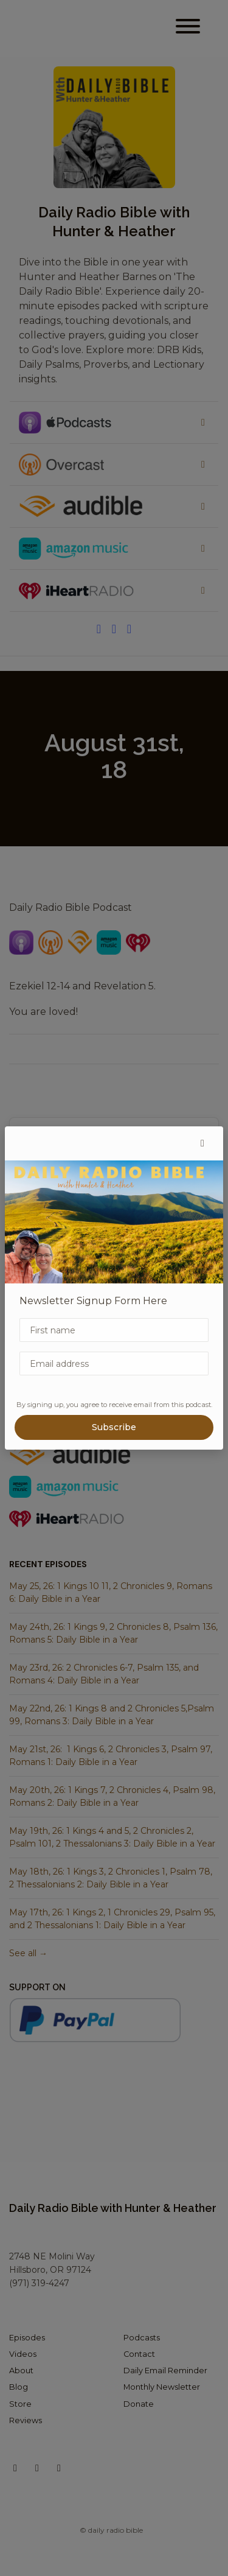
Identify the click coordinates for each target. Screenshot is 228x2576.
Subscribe (114, 1427)
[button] (202, 1143)
